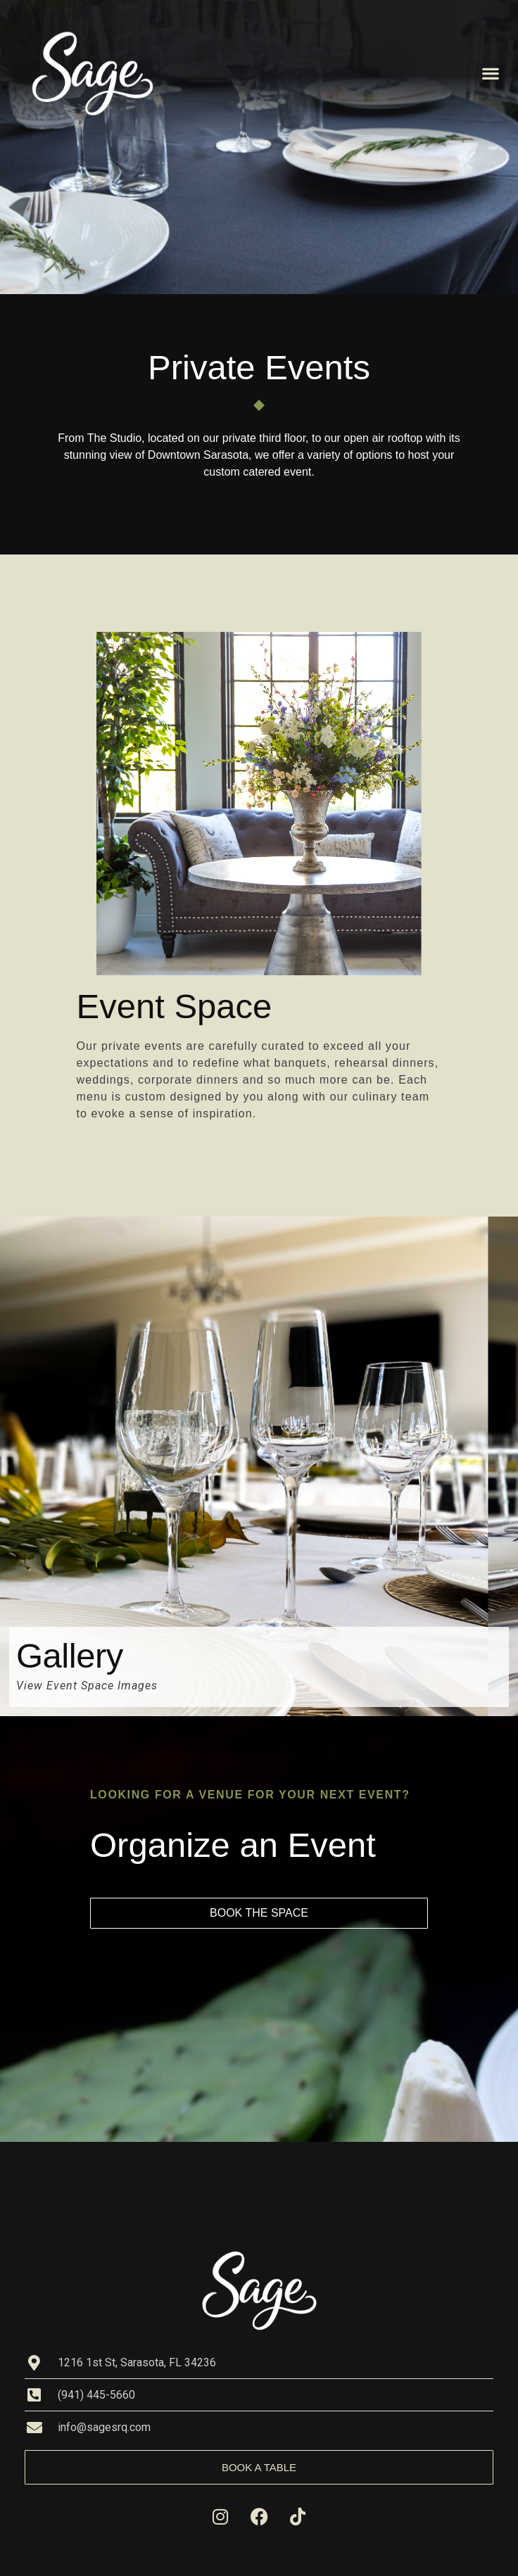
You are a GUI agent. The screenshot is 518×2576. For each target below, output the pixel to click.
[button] (490, 73)
